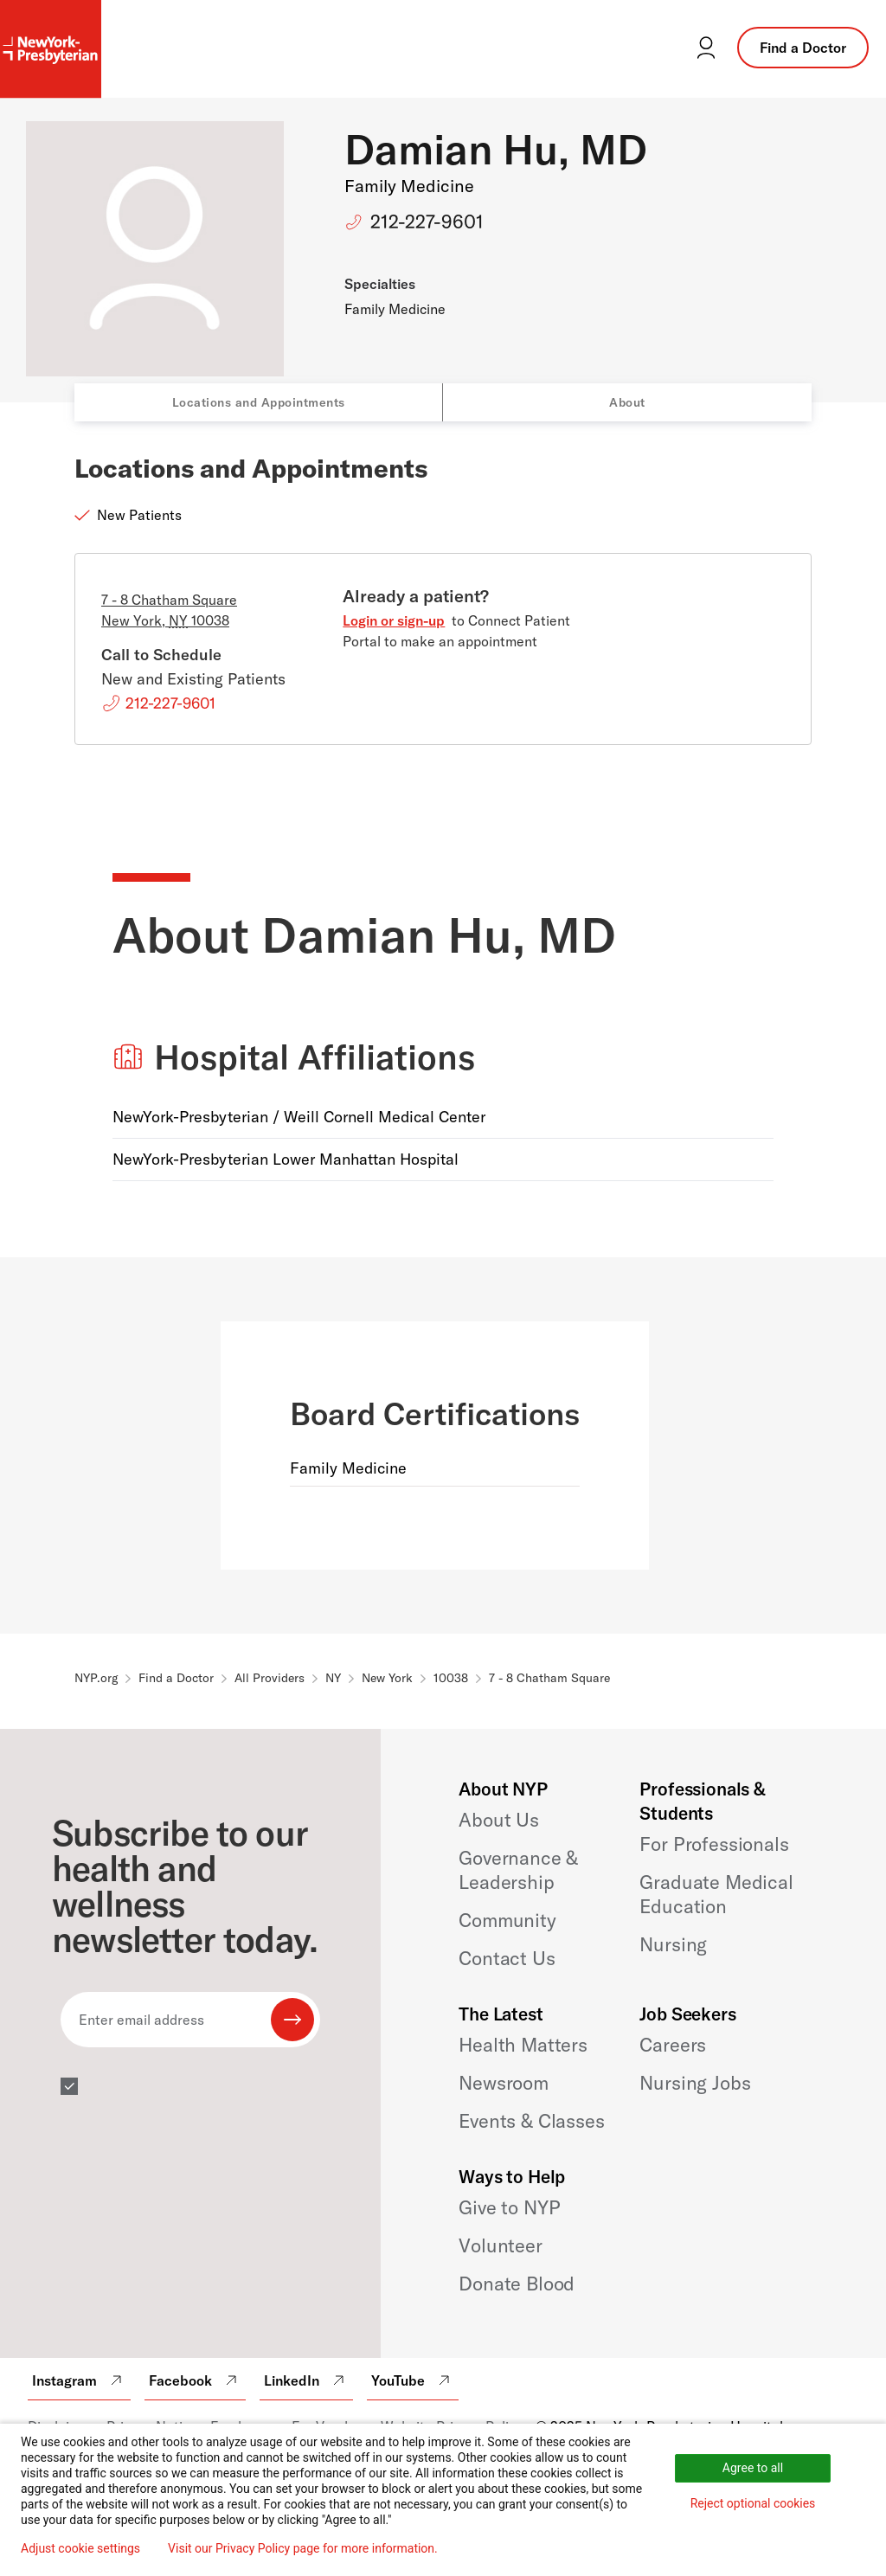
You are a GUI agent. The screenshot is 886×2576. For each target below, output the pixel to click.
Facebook (195, 2380)
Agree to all (752, 2468)
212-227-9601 (427, 221)
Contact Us (507, 1958)
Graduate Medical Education (716, 1894)
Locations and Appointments (258, 402)
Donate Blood (517, 2283)
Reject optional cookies (753, 2503)
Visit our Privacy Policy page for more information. (303, 2548)
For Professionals (713, 1844)
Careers (672, 2045)
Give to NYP (509, 2207)
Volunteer (501, 2245)
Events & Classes (531, 2121)
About (627, 402)
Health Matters (523, 2045)
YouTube (412, 2380)
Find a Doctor (803, 47)
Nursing (673, 1944)
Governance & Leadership (518, 1870)
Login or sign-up (394, 620)
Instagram (79, 2380)
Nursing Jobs (694, 2083)
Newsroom (504, 2083)
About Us (499, 1820)
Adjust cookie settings (80, 2548)
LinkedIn (306, 2380)
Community (507, 1920)
